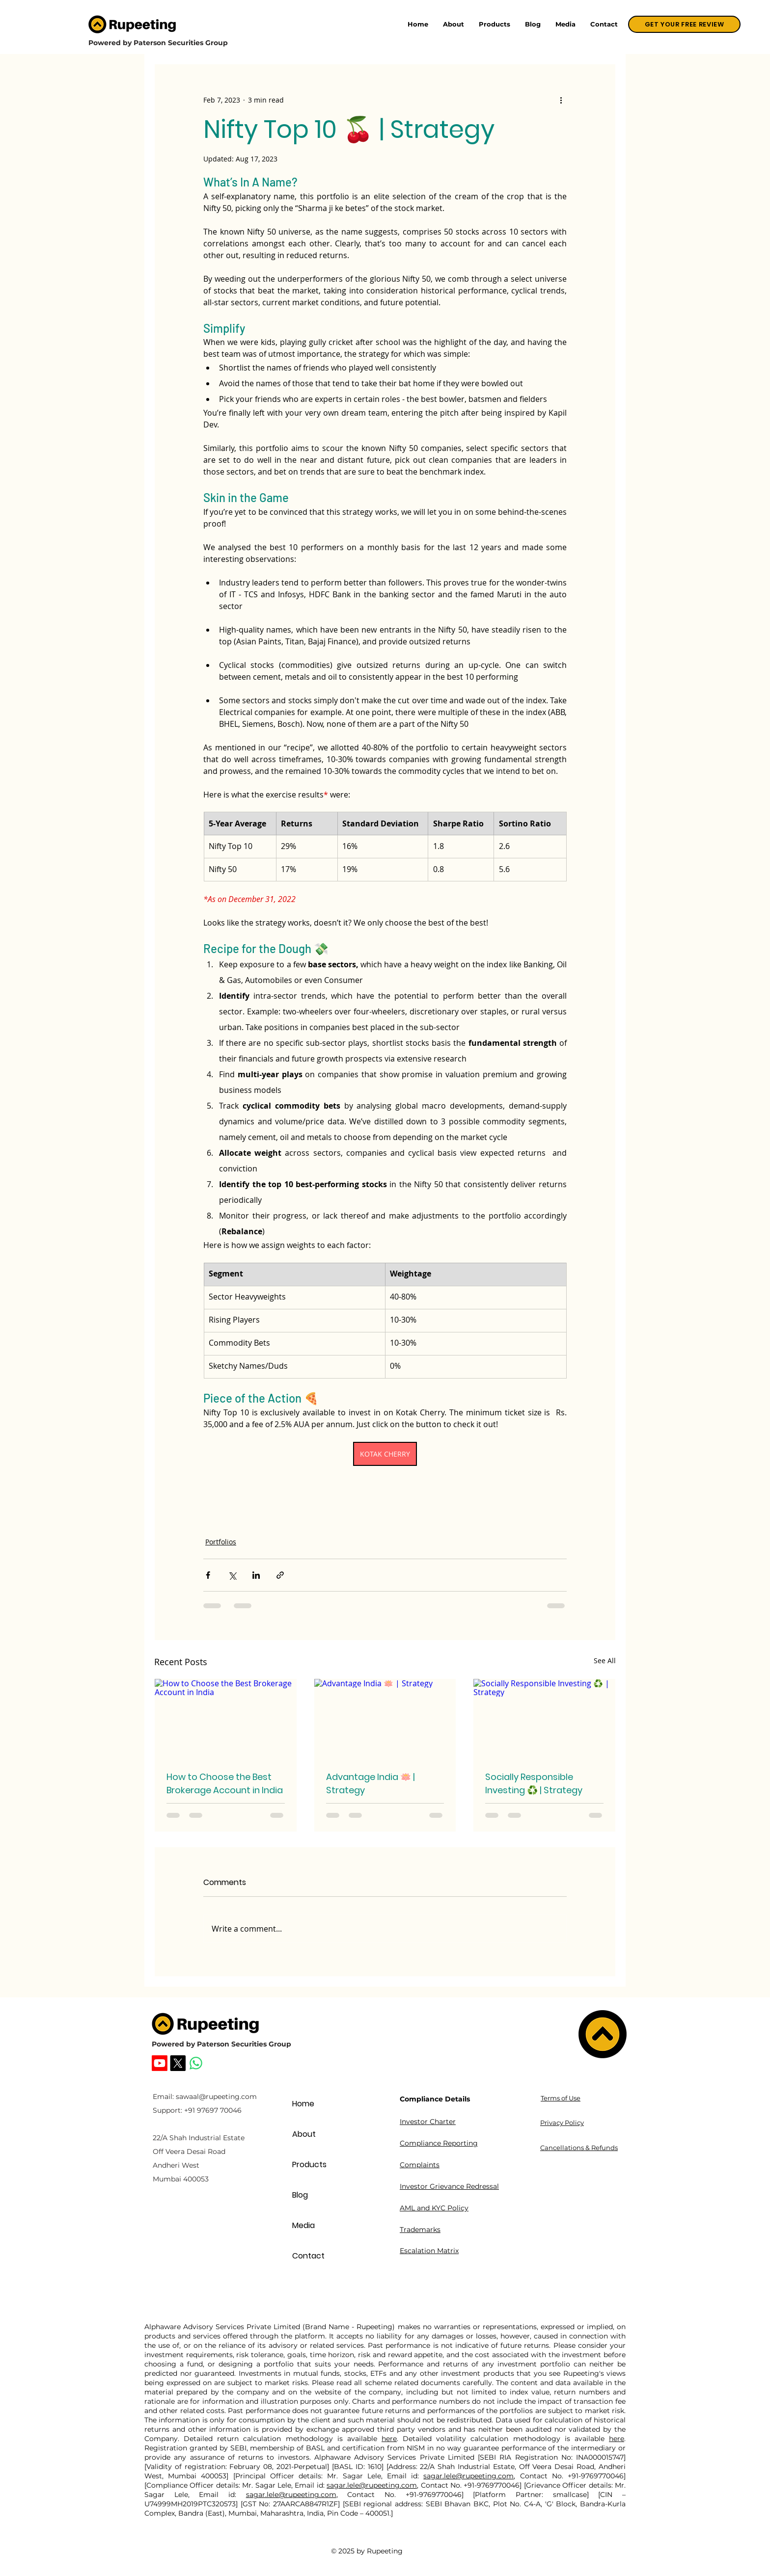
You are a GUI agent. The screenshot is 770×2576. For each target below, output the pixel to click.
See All (605, 1660)
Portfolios (220, 1541)
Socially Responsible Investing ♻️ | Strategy (533, 1783)
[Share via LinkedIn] (256, 1575)
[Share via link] (280, 1575)
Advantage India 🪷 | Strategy (370, 1783)
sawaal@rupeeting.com (216, 2096)
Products (309, 2164)
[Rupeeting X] (178, 2063)
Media (303, 2225)
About (304, 2134)
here (389, 2438)
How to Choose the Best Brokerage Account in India (224, 1783)
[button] (494, 24)
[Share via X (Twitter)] (232, 1575)
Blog (300, 2195)
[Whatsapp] (196, 2063)
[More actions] (561, 100)
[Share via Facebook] (208, 1575)
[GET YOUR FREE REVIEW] (684, 24)
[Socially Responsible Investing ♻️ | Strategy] (544, 1718)
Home (303, 2103)
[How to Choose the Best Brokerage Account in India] (226, 1718)
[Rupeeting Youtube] (159, 2063)
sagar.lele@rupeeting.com (468, 2475)
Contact (308, 2255)
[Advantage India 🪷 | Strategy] (385, 1718)
